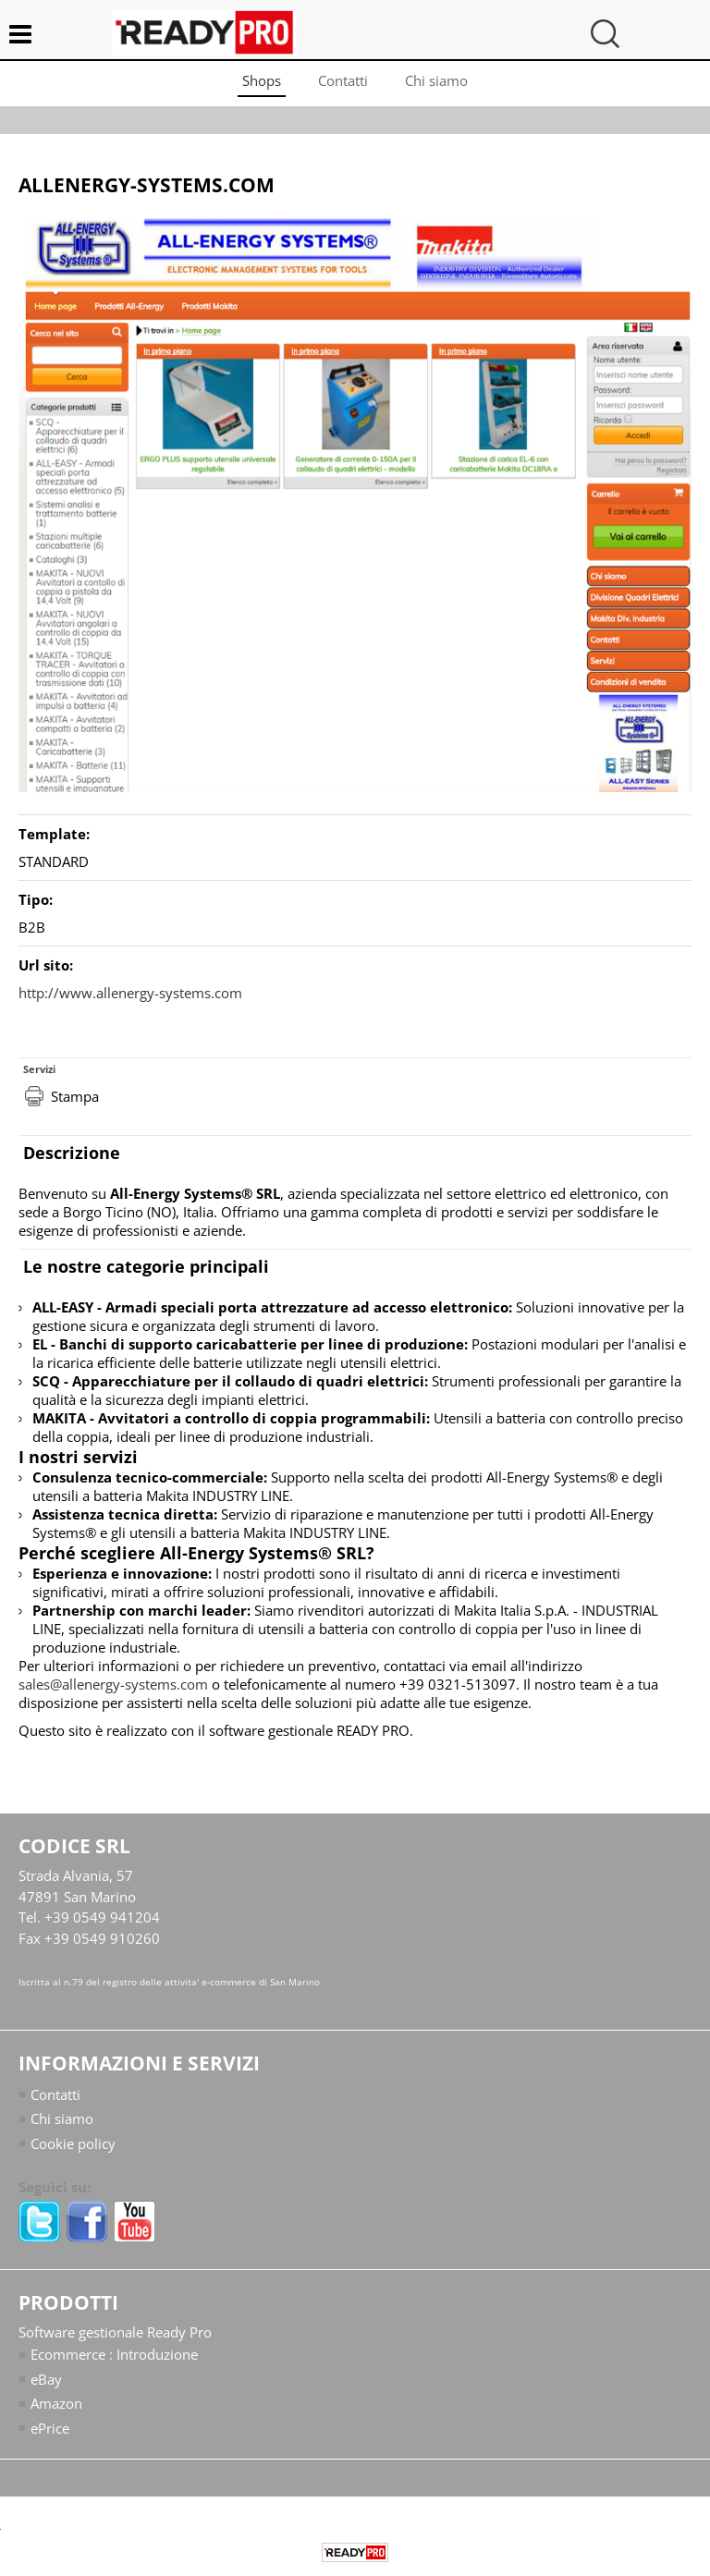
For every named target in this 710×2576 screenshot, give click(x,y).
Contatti (343, 80)
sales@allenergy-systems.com (113, 1684)
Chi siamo (436, 80)
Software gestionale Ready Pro (115, 2332)
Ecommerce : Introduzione (114, 2354)
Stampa (75, 1096)
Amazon (56, 2403)
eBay (46, 2379)
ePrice (50, 2428)
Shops (261, 80)
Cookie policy (73, 2143)
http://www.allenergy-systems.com (130, 992)
